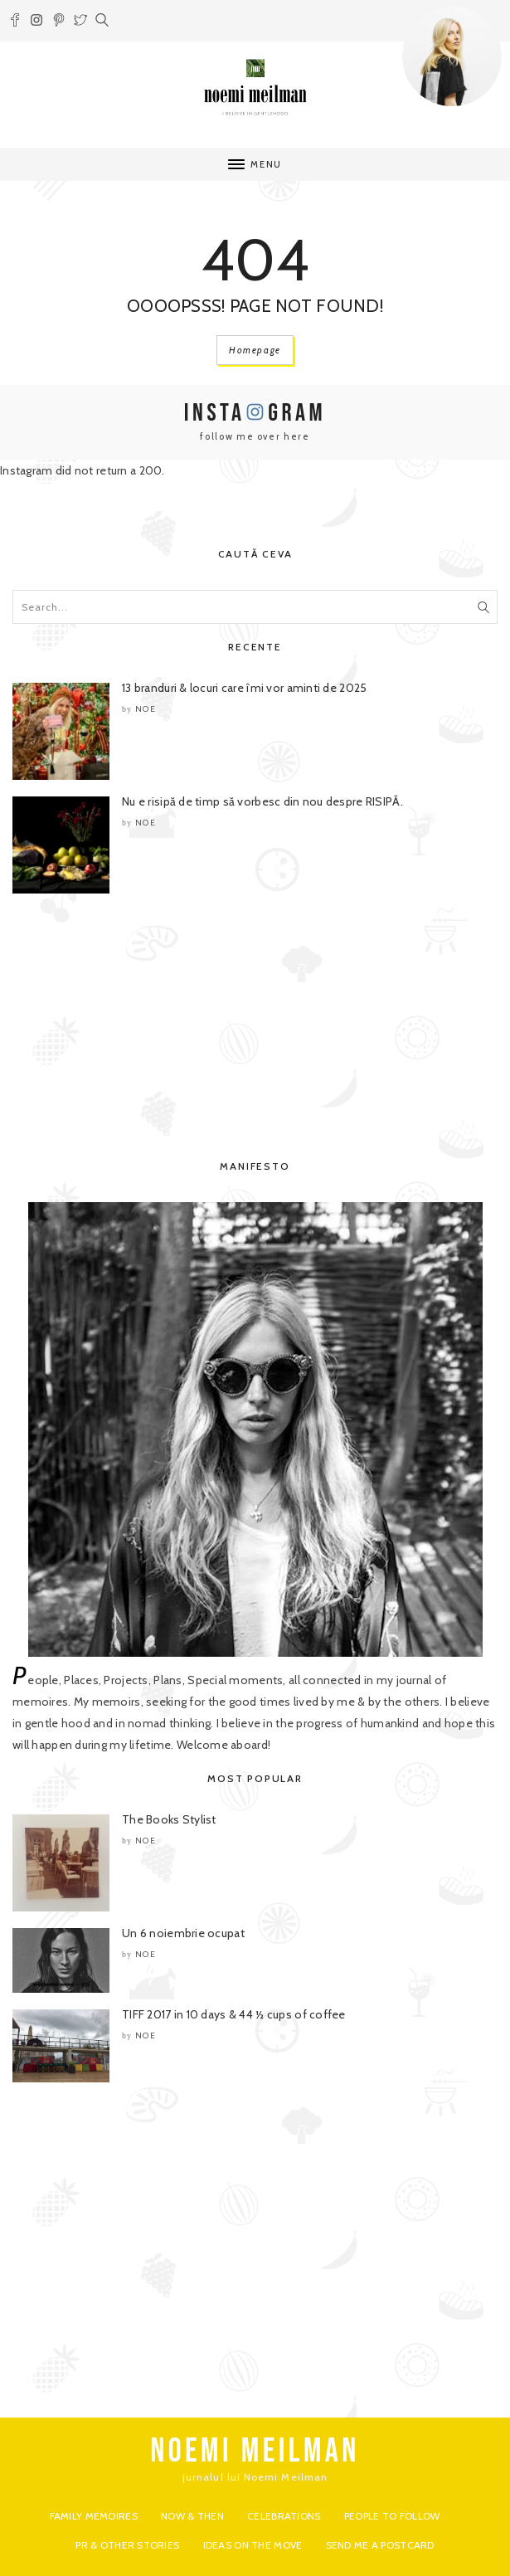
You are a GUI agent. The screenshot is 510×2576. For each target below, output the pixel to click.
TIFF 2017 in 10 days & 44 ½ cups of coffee (234, 2014)
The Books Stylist (169, 1819)
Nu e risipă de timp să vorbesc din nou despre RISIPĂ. (262, 801)
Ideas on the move (253, 2545)
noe (146, 709)
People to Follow (392, 2516)
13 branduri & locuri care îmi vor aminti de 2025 (244, 687)
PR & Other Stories (127, 2545)
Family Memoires (94, 2516)
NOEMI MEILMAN (255, 2451)
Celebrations (283, 2516)
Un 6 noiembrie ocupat (183, 1933)
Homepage (255, 350)
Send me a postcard (380, 2545)
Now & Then (192, 2516)
